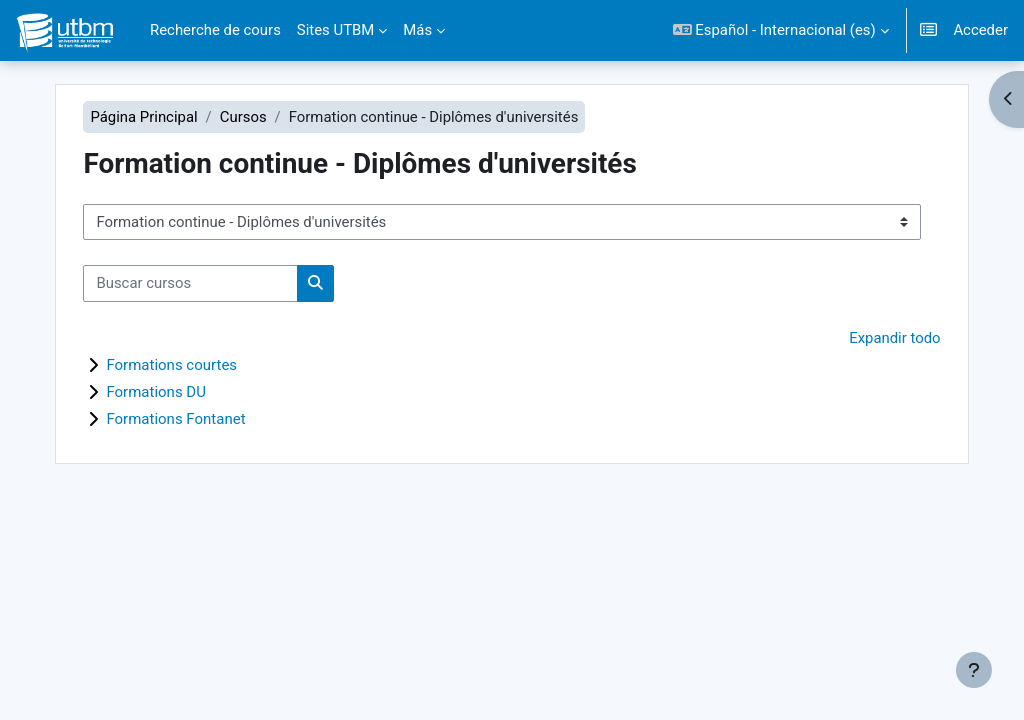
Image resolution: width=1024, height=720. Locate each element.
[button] (781, 30)
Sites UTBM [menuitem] (336, 30)
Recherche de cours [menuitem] (215, 30)
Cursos (245, 117)
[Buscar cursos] (192, 283)
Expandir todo (893, 338)
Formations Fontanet (177, 419)
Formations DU (158, 392)
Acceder (980, 30)
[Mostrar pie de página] (974, 670)
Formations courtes (173, 365)
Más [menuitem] (417, 30)
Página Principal (145, 117)
